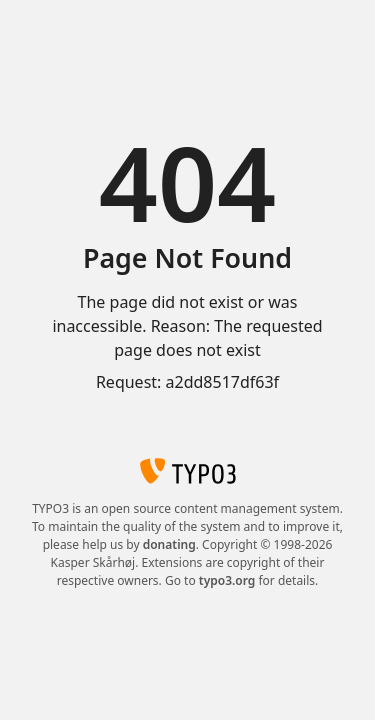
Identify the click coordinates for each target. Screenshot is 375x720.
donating (169, 544)
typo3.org (227, 580)
